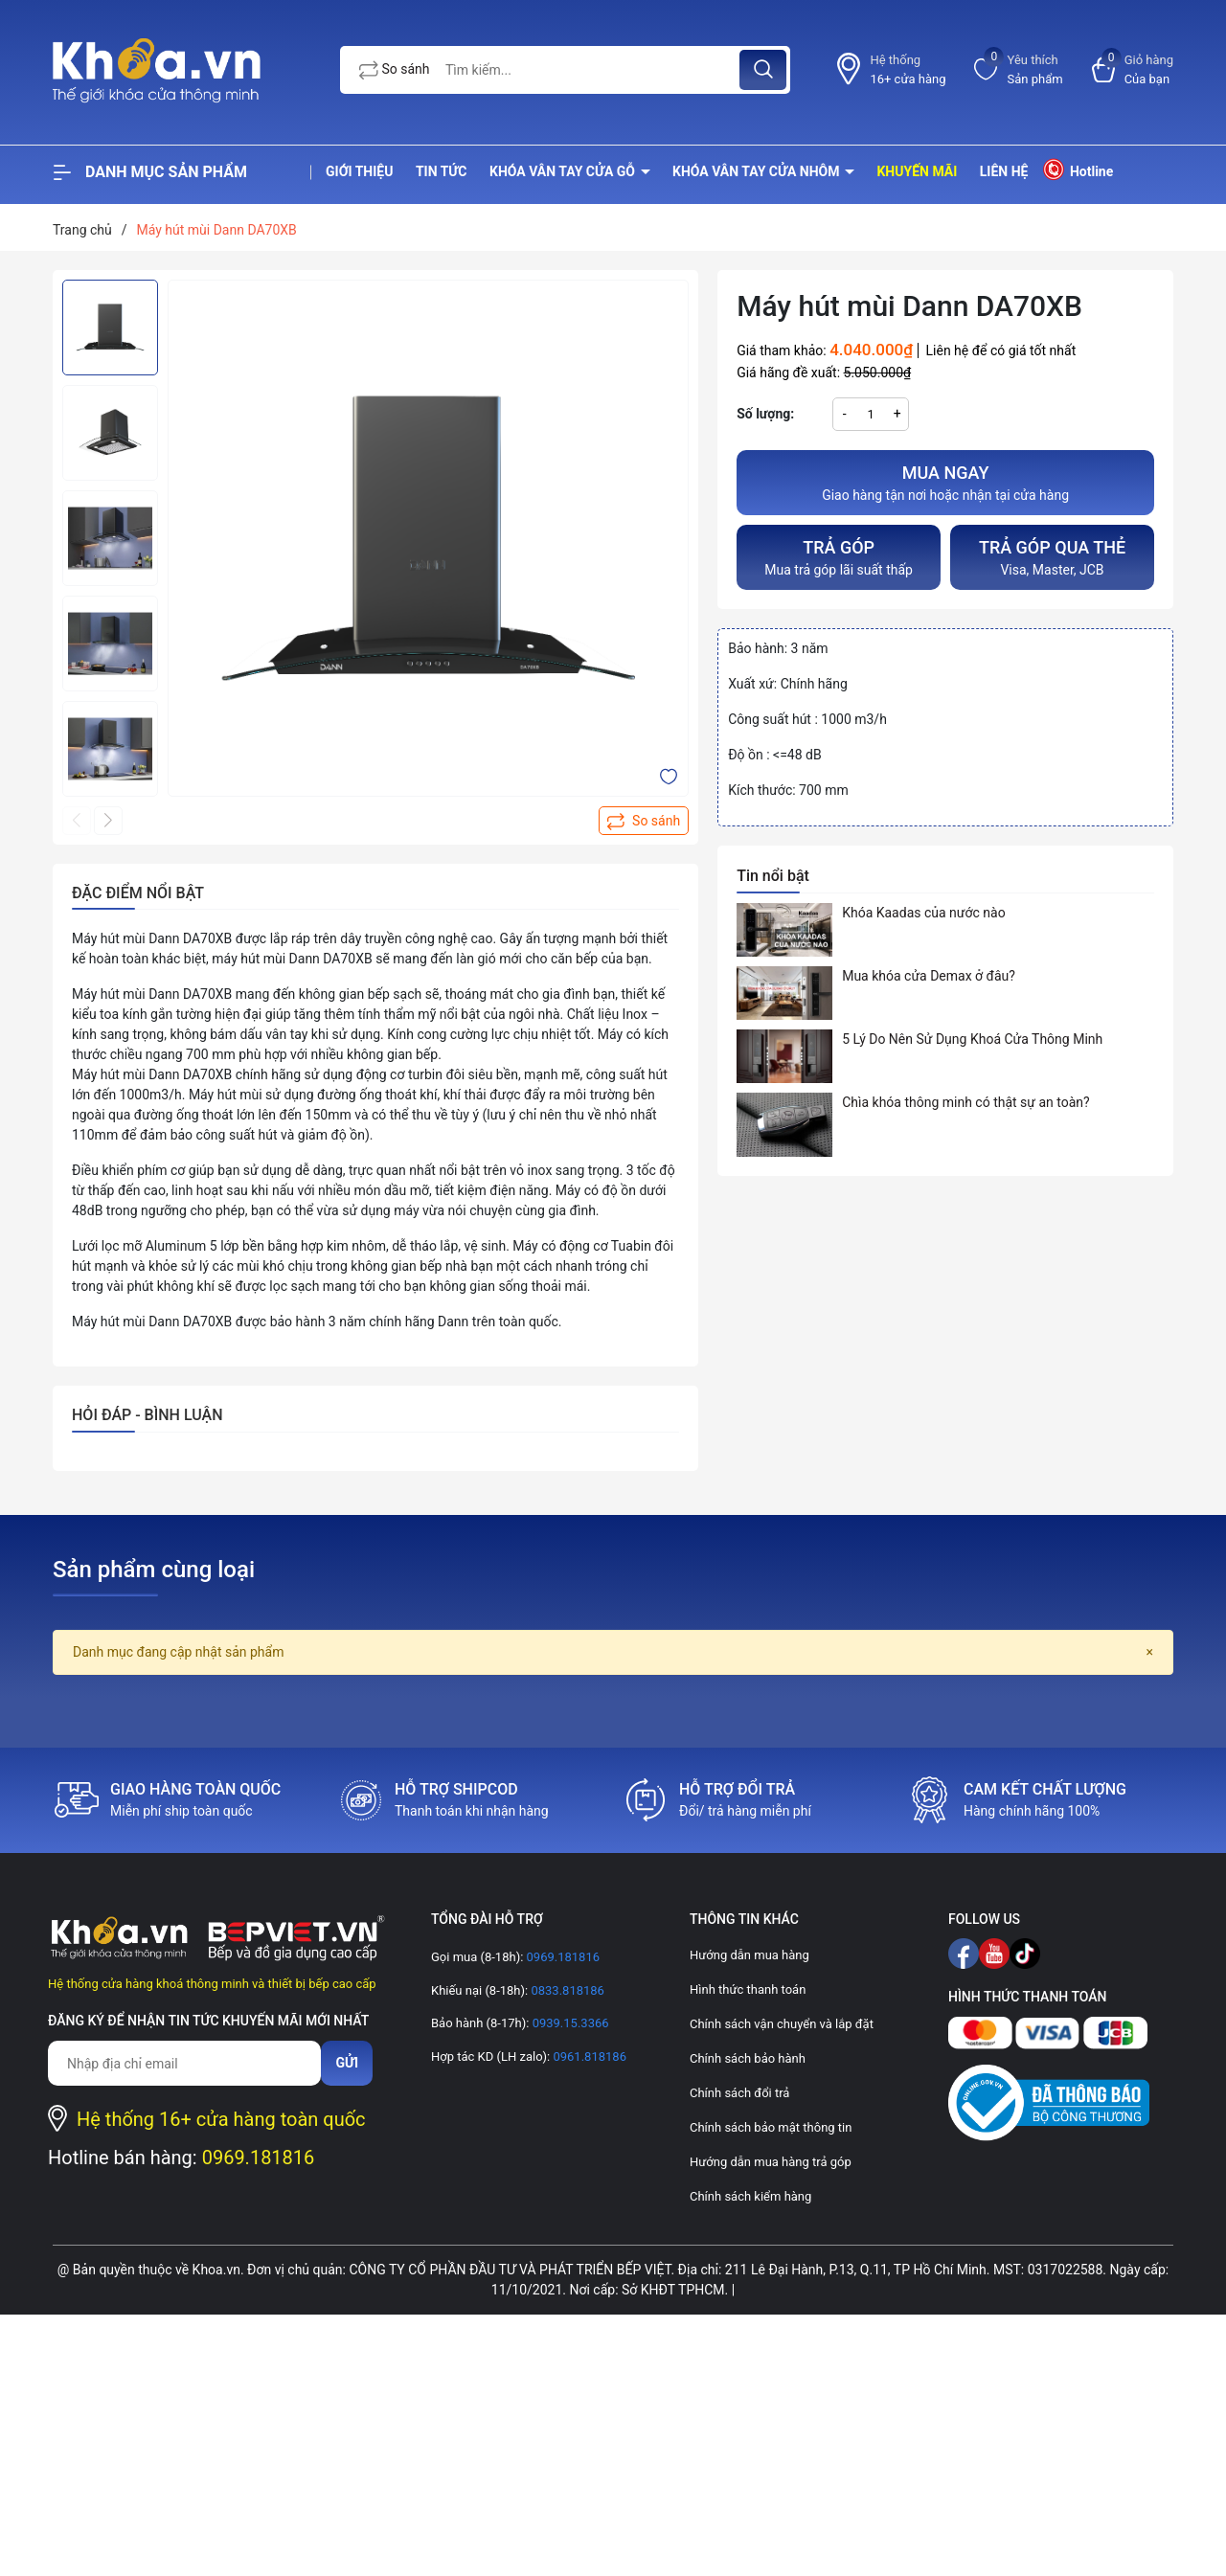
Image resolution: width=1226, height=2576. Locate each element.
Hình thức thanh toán (748, 1989)
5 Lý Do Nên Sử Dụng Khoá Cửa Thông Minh (972, 1039)
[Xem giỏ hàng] (1132, 69)
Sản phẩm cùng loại (154, 1569)
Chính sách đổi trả (739, 2093)
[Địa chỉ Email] (184, 2063)
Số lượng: (765, 413)
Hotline (1077, 169)
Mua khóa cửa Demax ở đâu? (928, 975)
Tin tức (441, 171)
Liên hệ (1004, 171)
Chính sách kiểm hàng (750, 2196)
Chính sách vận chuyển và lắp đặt (782, 2024)
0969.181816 (258, 2157)
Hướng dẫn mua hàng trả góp (770, 2162)
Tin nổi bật (773, 876)
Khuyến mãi (916, 171)
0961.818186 (588, 2056)
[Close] (1149, 1652)
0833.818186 (566, 1990)
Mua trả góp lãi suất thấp (838, 555)
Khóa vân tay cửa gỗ (564, 171)
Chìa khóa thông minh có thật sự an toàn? (966, 1102)
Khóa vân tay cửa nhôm (757, 171)
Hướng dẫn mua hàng (749, 1955)
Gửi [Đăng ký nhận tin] (346, 2062)
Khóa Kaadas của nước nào (923, 912)
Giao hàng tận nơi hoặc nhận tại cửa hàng (945, 481)
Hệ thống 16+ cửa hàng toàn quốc (221, 2119)
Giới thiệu (359, 171)
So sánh (394, 69)
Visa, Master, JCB (1052, 555)
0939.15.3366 (568, 2023)
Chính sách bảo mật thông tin (770, 2127)
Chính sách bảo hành (748, 2058)
